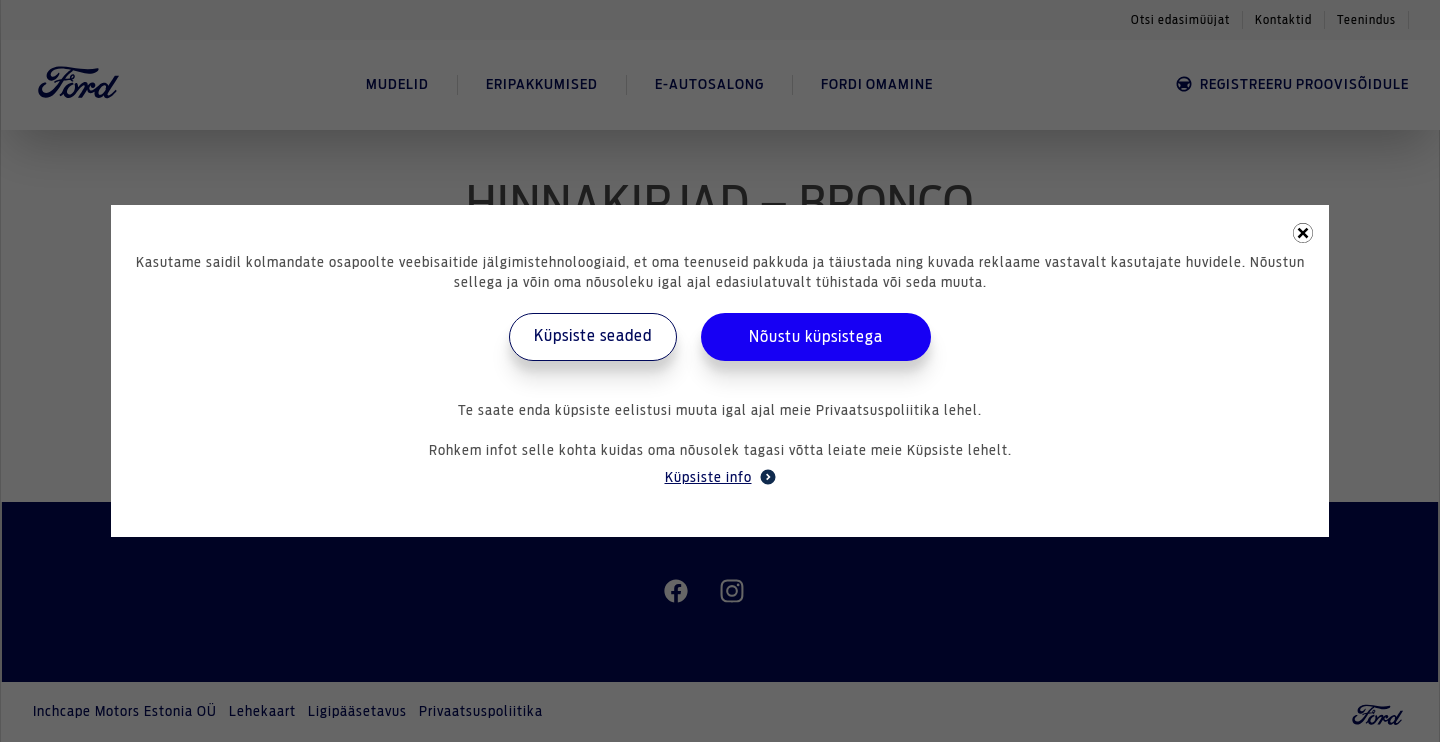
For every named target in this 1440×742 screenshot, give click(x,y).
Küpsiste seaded (593, 336)
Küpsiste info (720, 477)
